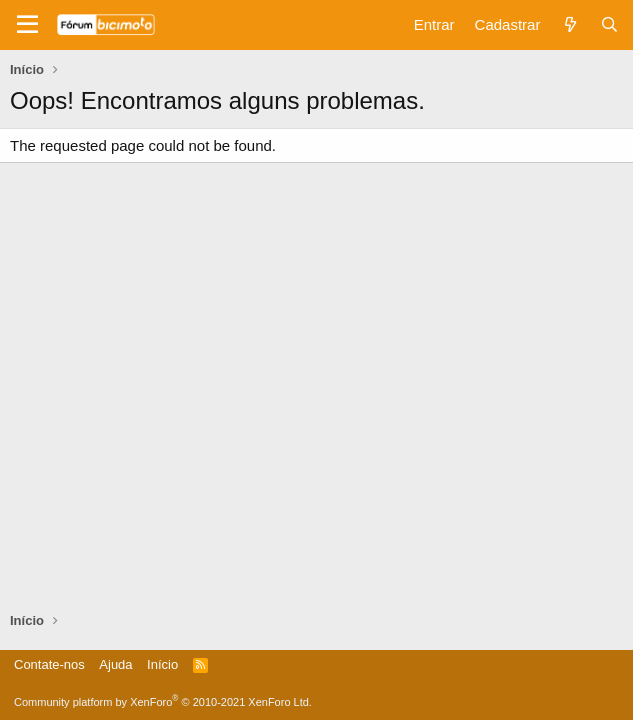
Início (162, 664)
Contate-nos (49, 664)
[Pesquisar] (609, 24)
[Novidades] (569, 24)
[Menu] (27, 25)
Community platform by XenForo (163, 702)
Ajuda (115, 664)
